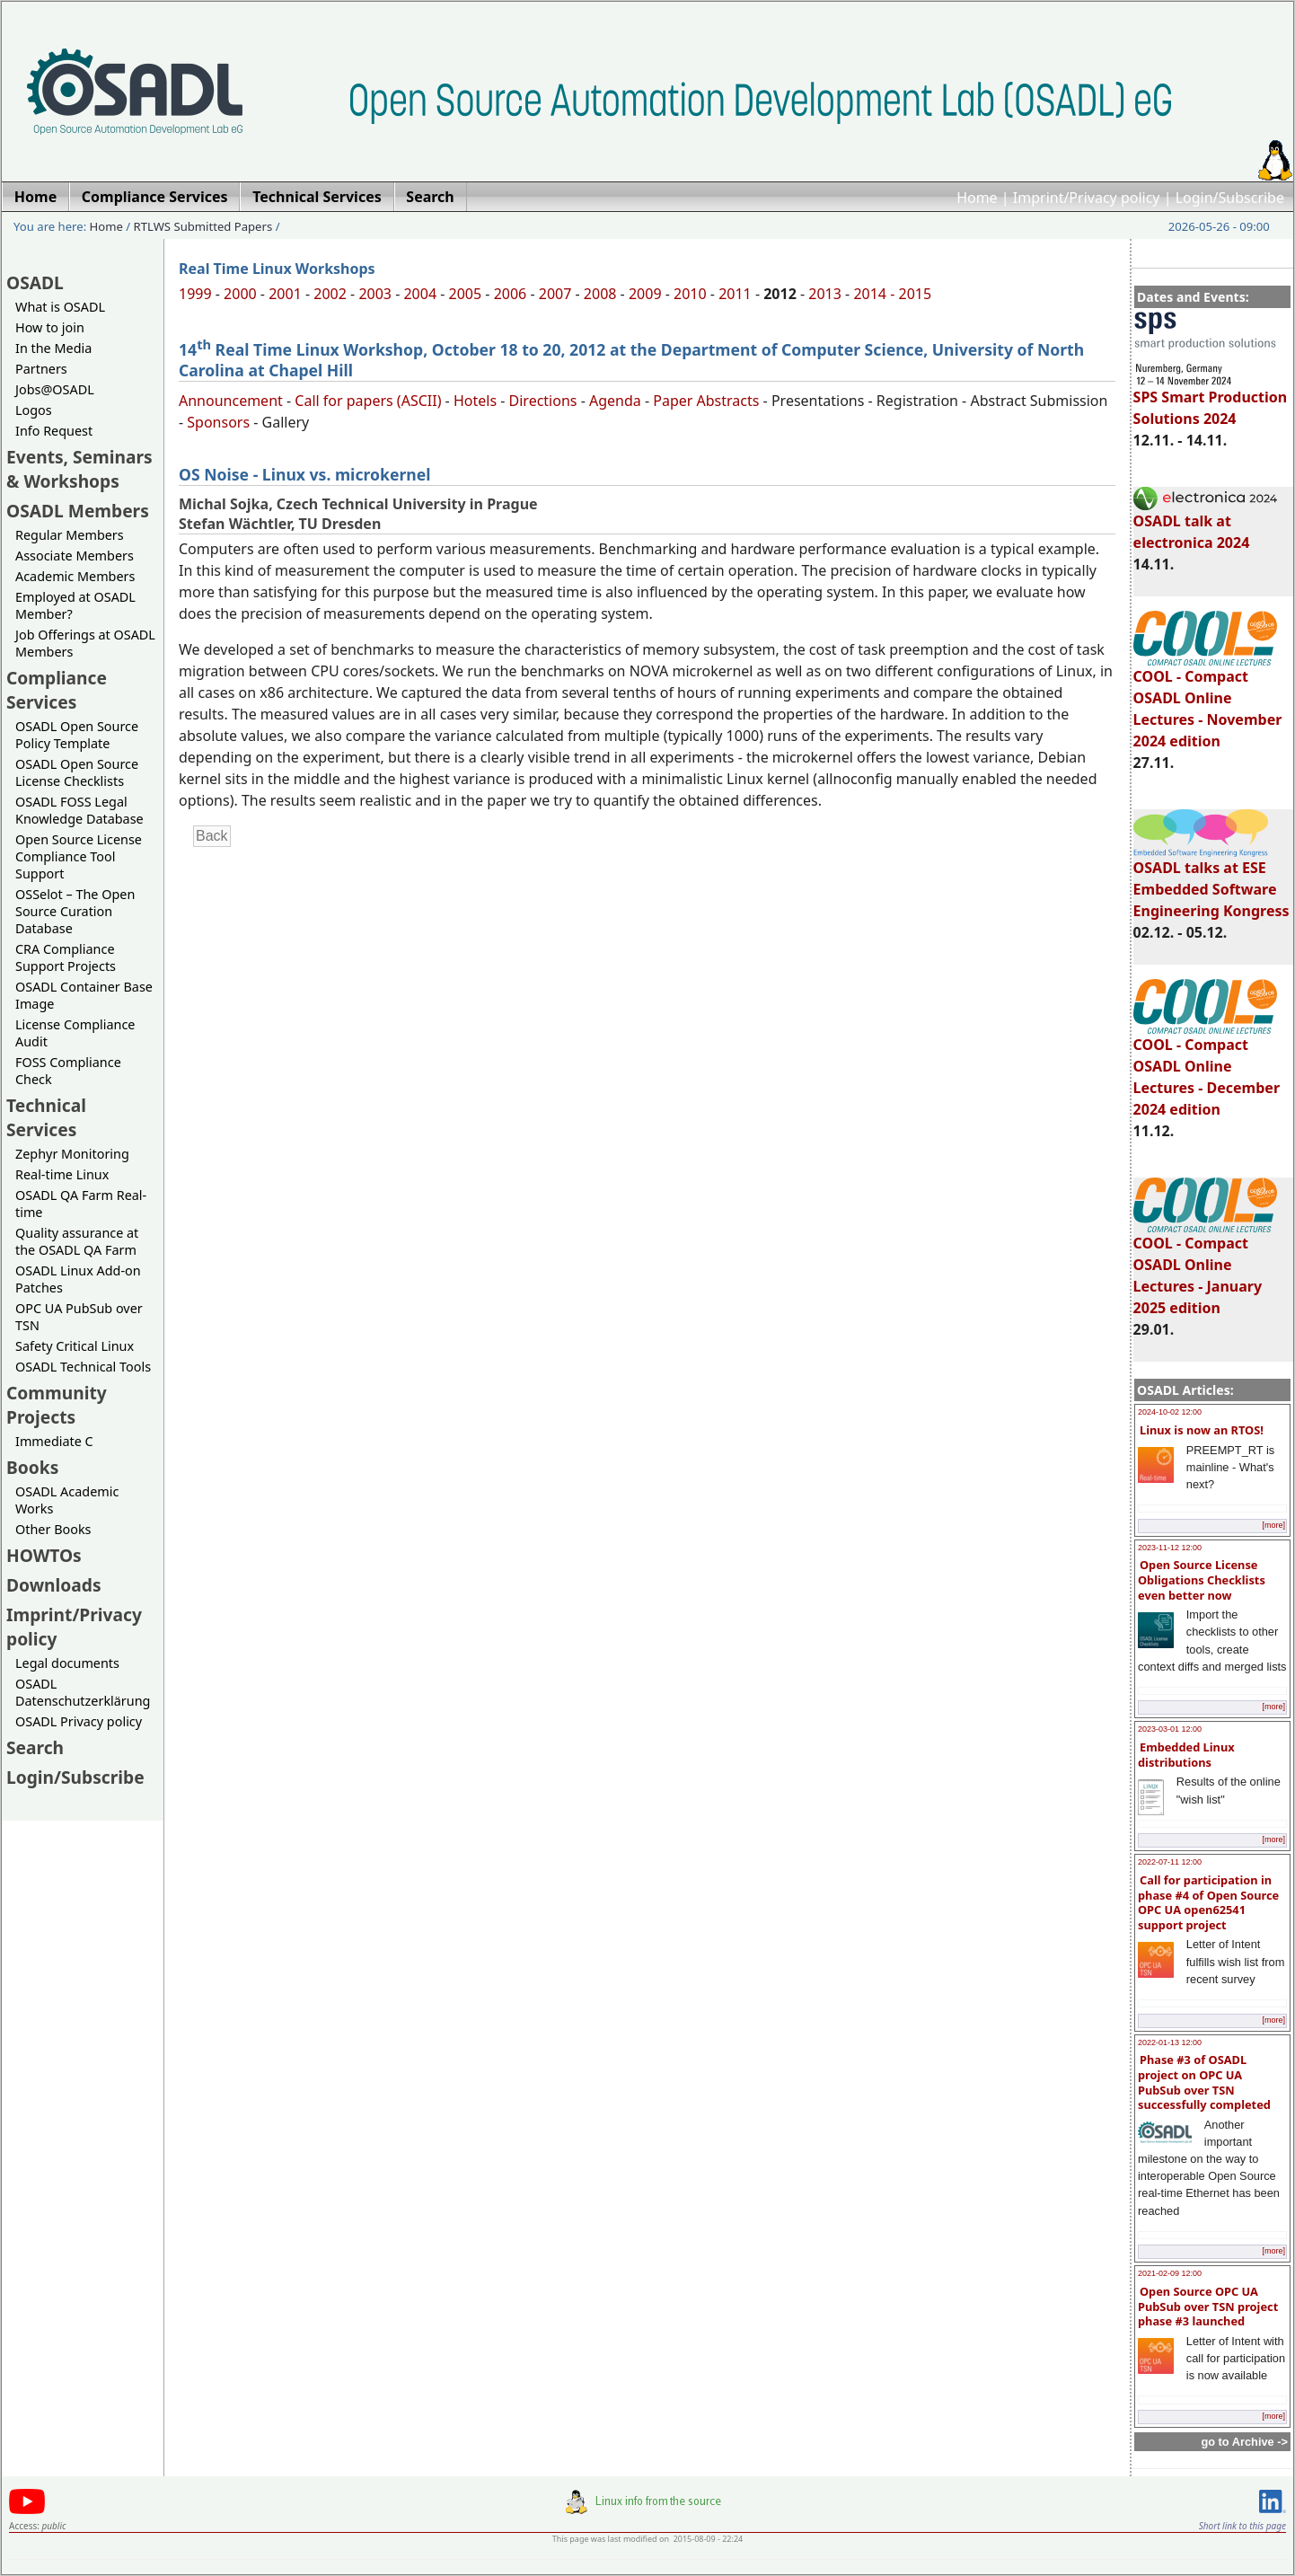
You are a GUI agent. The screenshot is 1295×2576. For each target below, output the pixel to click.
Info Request (53, 430)
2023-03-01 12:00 (1170, 1729)
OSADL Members (77, 510)
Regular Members (69, 534)
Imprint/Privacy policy (1086, 197)
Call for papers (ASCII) (368, 400)
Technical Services (46, 1117)
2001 (285, 294)
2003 (375, 294)
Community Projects (56, 1405)
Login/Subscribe (1230, 197)
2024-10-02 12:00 (1170, 1411)
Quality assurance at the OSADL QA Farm (76, 1241)
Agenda (615, 400)
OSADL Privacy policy (78, 1721)
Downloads (53, 1585)
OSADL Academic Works (67, 1500)
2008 (600, 294)
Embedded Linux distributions (1186, 1754)
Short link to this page (1242, 2525)
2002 (330, 294)
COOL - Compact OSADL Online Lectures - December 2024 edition (1206, 1069)
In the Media (53, 348)
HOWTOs (44, 1555)
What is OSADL (60, 306)
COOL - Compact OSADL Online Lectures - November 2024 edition (1207, 700)
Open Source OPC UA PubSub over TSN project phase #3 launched (1208, 2306)
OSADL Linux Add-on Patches (78, 1279)
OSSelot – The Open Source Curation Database (75, 911)
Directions (543, 400)
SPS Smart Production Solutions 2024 (1210, 399)
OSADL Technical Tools (83, 1366)
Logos (33, 410)
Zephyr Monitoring (72, 1153)
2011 (735, 294)
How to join (49, 327)
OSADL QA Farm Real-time (80, 1204)
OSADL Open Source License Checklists (76, 772)
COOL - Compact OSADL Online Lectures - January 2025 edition (1205, 1267)
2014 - (875, 294)
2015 (915, 294)
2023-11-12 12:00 (1170, 1547)
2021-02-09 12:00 (1170, 2273)
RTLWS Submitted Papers (203, 226)
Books (32, 1467)
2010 (690, 294)
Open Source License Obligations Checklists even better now (1201, 1579)
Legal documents (67, 1663)
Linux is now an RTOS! (1202, 1430)
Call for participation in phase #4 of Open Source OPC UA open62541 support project (1208, 1902)
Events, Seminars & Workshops (79, 469)
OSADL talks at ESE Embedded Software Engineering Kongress (1211, 881)
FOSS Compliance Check (68, 1071)
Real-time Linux (62, 1174)
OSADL (35, 282)
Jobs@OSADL (54, 389)
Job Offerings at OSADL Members (85, 643)
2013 (824, 294)
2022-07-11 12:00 (1170, 1861)
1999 (195, 294)
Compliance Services (56, 690)
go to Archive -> (1244, 2441)
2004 (419, 294)
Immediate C (54, 1441)
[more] (1273, 1525)
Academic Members (75, 576)
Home (977, 197)
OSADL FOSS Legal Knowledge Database (79, 810)
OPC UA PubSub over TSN (79, 1317)
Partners (41, 368)
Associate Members (74, 555)
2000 (240, 294)
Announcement (231, 400)
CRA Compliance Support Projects (65, 957)
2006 (510, 294)
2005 (465, 294)
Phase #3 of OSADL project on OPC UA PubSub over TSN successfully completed (1204, 2082)
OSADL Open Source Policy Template (76, 735)
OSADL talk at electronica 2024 (1205, 523)
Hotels (475, 400)
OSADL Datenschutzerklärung (82, 1692)
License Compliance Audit (75, 1033)
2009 (645, 294)
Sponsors (218, 422)
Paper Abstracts (706, 400)
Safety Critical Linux (74, 1345)
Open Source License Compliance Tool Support (78, 856)
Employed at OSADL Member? (75, 605)
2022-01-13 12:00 (1170, 2042)
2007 (555, 294)
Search (35, 1747)
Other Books (53, 1529)
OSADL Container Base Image (84, 995)
